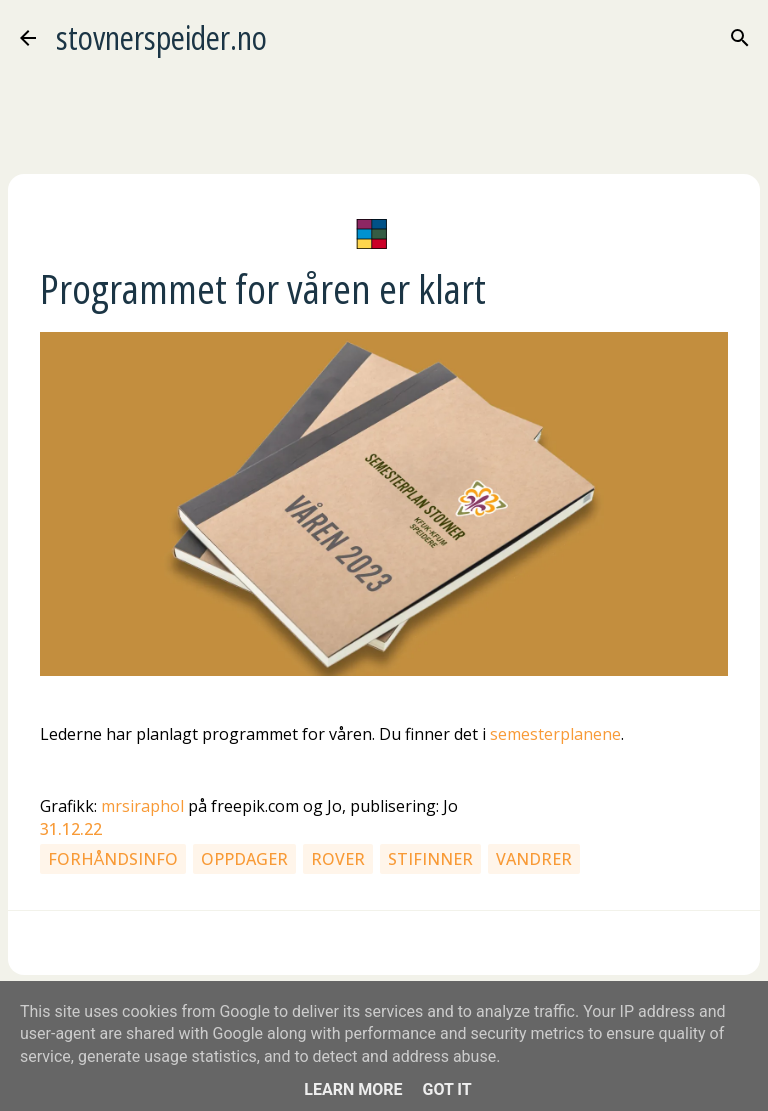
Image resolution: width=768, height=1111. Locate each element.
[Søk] (740, 38)
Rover (338, 859)
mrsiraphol (142, 806)
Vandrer (534, 859)
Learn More (353, 1089)
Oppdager (244, 859)
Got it (446, 1089)
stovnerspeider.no (161, 37)
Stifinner (430, 859)
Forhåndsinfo (113, 859)
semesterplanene (555, 734)
